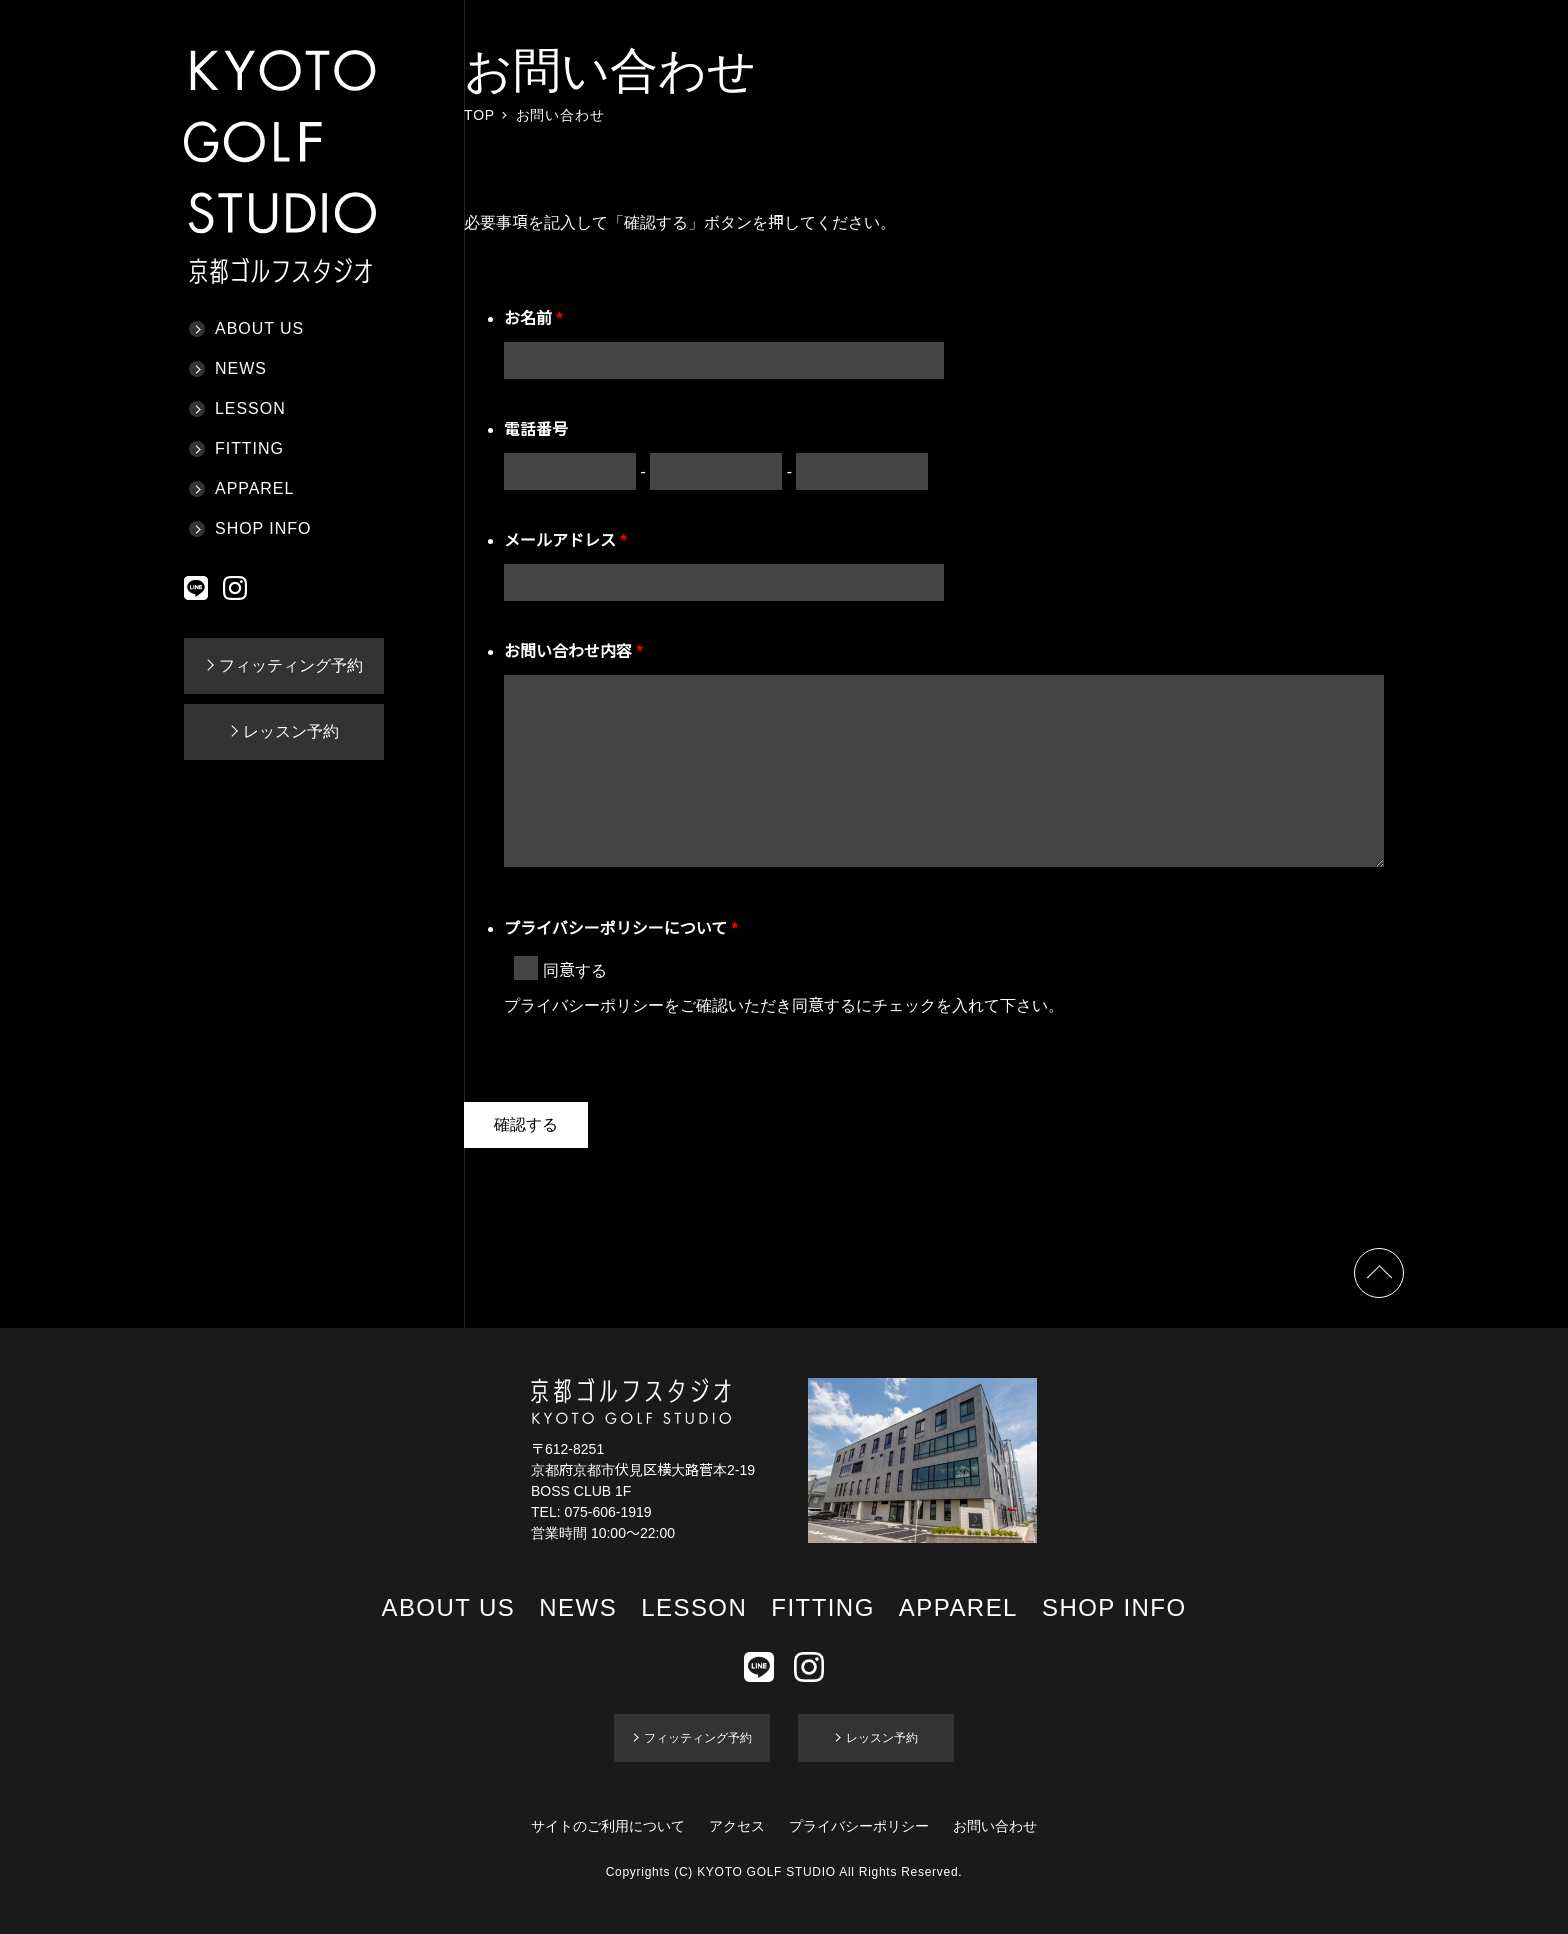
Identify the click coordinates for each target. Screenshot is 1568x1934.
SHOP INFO (263, 528)
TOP (479, 115)
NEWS (241, 368)
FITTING (249, 448)
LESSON (250, 408)
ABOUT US (259, 328)
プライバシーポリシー (859, 1826)
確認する (526, 1124)
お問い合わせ (995, 1826)
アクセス (737, 1826)
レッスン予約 (291, 731)
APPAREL (254, 488)
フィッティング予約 (291, 665)
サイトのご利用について (608, 1826)
